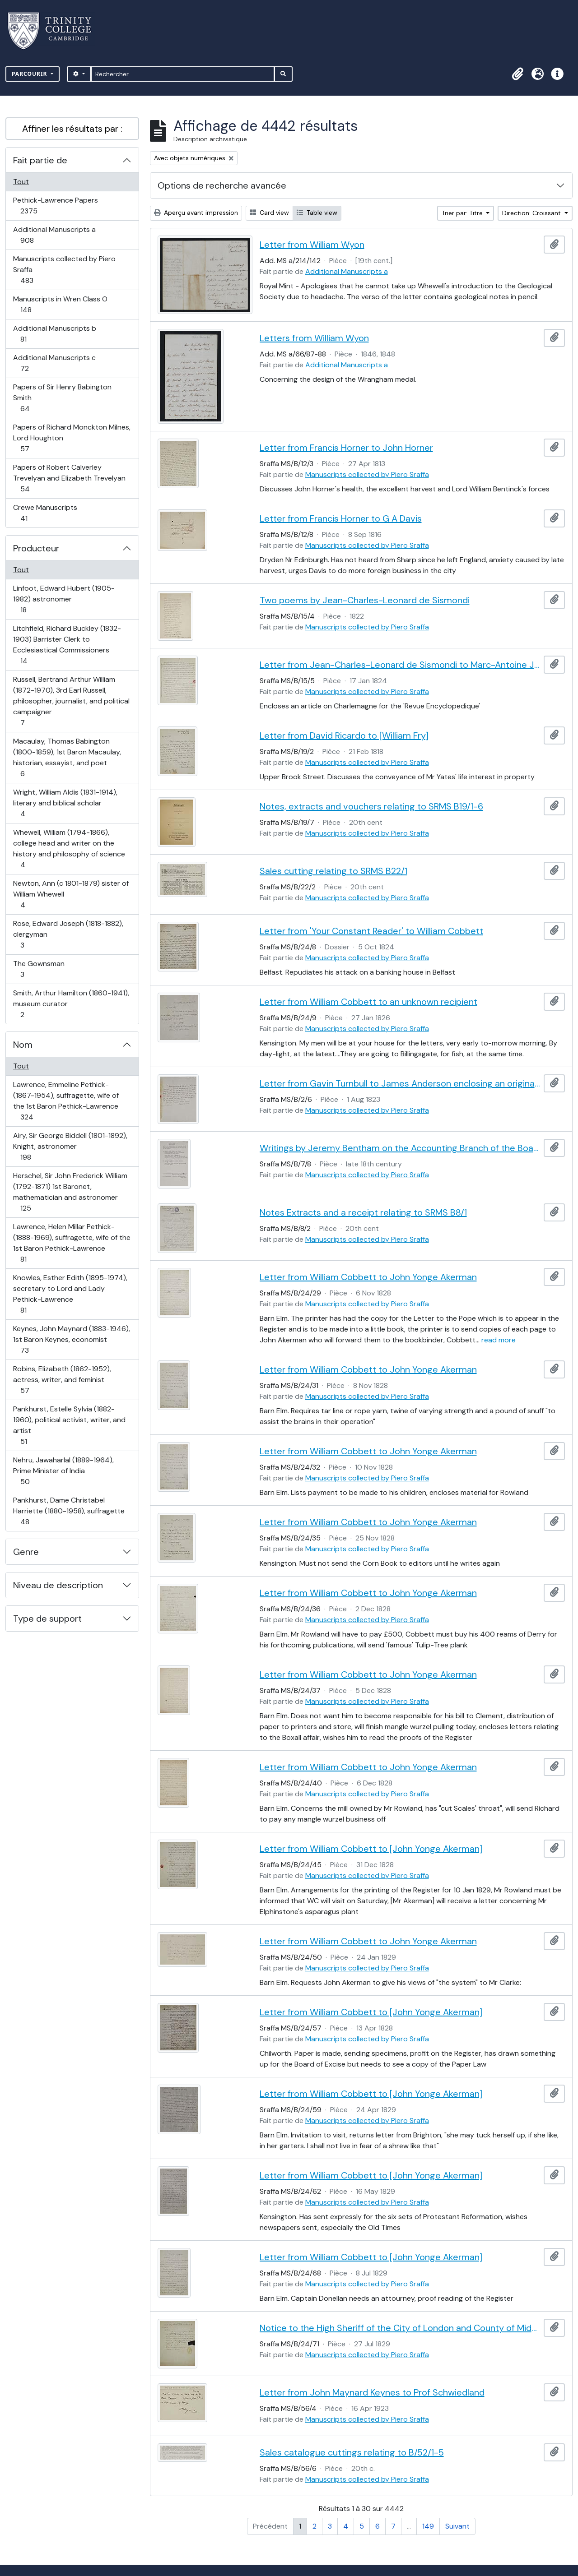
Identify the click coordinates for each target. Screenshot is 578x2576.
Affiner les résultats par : (72, 128)
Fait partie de (40, 160)
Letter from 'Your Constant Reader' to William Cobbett (371, 930)
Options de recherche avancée (222, 185)
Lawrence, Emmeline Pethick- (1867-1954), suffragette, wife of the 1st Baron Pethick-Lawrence (66, 1101)
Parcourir (30, 74)
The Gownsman (39, 969)
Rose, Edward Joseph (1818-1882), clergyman (68, 934)
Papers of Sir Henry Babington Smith (62, 397)
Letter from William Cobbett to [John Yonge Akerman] (371, 1848)
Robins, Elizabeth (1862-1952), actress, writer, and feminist (62, 1379)
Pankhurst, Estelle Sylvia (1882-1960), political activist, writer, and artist (69, 1425)
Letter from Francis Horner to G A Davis (341, 518)
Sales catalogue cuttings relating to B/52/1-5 (352, 2452)
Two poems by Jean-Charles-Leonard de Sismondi (365, 600)
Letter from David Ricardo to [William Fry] (344, 735)
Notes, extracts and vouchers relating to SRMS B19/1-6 (371, 806)
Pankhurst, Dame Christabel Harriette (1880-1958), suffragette (69, 1510)
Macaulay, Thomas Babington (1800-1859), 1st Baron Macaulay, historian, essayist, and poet (67, 757)
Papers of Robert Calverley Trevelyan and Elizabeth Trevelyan (69, 478)
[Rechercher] (183, 74)
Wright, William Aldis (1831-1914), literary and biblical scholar (65, 802)
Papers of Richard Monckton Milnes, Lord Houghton (72, 437)
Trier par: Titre (463, 213)
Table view (317, 212)
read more (498, 1340)
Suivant (457, 2526)
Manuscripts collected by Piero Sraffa (64, 269)
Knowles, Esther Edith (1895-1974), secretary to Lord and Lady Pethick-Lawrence (70, 1294)
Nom (23, 1044)
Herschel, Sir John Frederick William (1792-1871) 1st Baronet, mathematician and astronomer (70, 1192)
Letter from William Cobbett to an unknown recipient (368, 1001)
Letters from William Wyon (314, 338)
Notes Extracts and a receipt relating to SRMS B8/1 (363, 1212)
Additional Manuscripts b (54, 334)
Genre (26, 1552)
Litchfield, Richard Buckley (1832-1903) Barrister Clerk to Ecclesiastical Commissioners (67, 644)
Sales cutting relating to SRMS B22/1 (333, 870)
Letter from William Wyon (312, 244)
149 (428, 2526)
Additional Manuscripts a (54, 235)
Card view (269, 212)
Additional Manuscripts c (54, 363)
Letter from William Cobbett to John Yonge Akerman (368, 1277)
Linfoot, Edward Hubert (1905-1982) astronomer (64, 599)
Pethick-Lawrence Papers (55, 205)
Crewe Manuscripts (45, 513)
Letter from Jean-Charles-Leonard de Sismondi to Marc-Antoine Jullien (400, 664)
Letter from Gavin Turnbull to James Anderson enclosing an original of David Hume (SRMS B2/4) (400, 1083)
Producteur (36, 548)
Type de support (47, 1618)
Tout (21, 181)
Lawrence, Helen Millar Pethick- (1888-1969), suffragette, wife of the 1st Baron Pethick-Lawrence (72, 1243)
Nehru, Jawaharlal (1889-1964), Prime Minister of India (63, 1470)
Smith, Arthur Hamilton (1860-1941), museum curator (71, 1003)
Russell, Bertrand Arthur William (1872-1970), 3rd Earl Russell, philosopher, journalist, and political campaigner (71, 701)
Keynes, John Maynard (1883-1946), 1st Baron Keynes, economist (71, 1339)
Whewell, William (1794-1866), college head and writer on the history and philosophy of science (69, 848)
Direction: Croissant (532, 213)
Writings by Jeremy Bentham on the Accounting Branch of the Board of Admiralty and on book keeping (400, 1147)
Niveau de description (58, 1585)
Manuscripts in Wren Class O (60, 304)
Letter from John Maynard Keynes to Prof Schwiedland (372, 2392)
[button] (517, 74)
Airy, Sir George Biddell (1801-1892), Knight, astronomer (70, 1146)
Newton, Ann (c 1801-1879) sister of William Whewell (71, 894)
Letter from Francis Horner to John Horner (346, 447)
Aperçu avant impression (196, 212)
